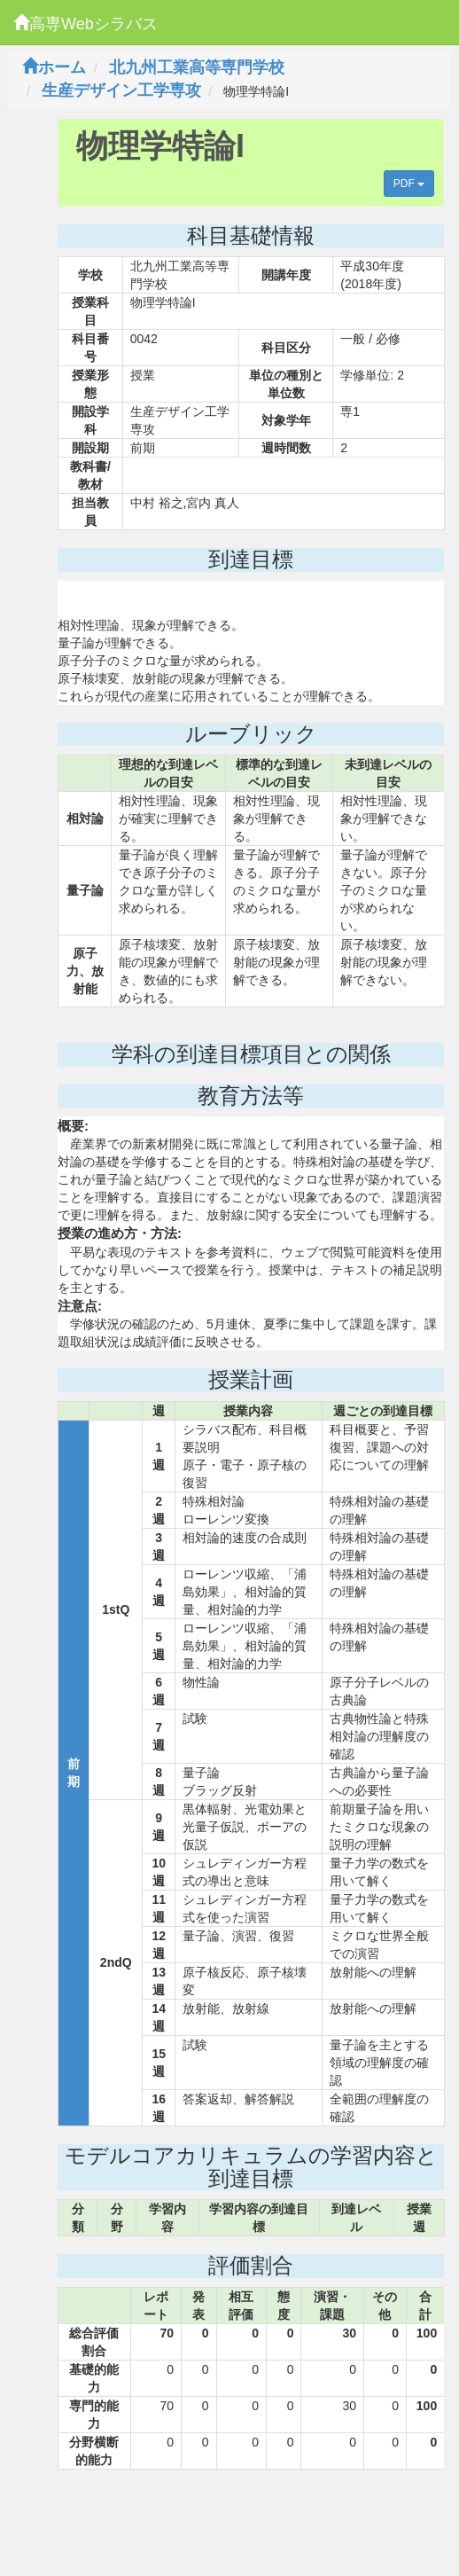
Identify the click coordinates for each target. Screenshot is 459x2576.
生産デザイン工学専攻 (121, 90)
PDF (408, 183)
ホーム (54, 67)
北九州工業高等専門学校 (196, 67)
